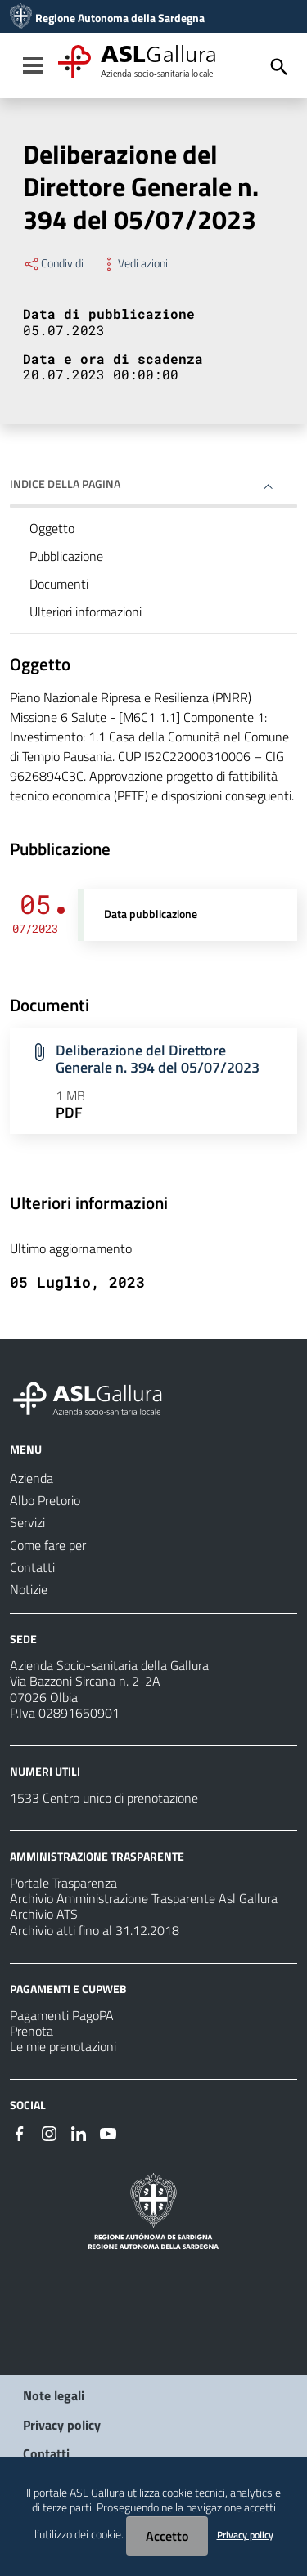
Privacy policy (62, 2425)
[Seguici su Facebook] (19, 2132)
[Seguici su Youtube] (108, 2132)
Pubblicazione (66, 556)
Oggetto (51, 528)
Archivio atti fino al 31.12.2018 (94, 1930)
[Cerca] (279, 67)
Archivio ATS (44, 1914)
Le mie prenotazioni (63, 2046)
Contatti (46, 2453)
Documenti (58, 584)
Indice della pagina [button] (65, 483)
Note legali (53, 2395)
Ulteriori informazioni (85, 611)
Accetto (167, 2536)
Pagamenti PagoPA (62, 2015)
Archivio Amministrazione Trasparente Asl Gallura (144, 1898)
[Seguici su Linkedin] (78, 2132)
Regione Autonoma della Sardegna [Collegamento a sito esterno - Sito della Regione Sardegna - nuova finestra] (120, 18)
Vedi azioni (134, 263)
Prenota (31, 2031)
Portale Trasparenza (63, 1883)
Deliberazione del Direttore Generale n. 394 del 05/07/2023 (158, 1058)
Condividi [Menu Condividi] (53, 263)
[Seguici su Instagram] (49, 2132)
